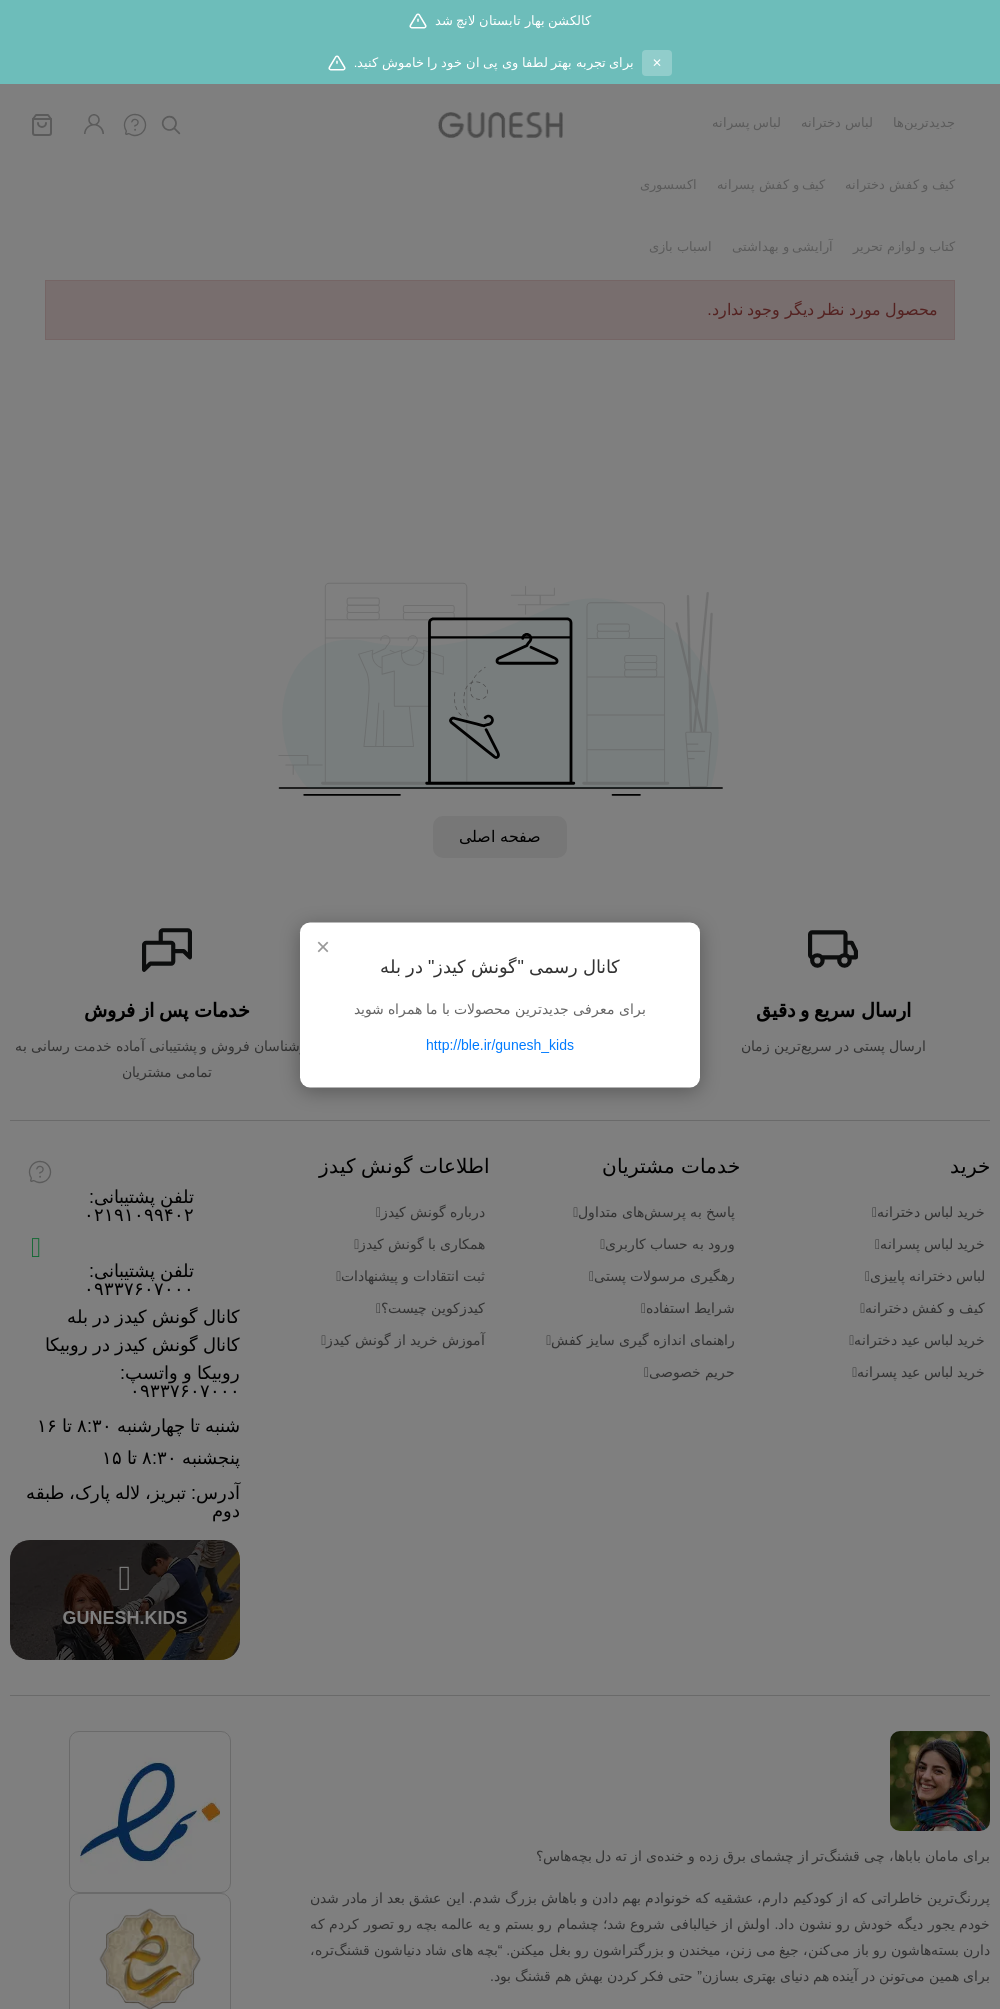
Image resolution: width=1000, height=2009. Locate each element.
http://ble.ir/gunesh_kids (500, 1044)
